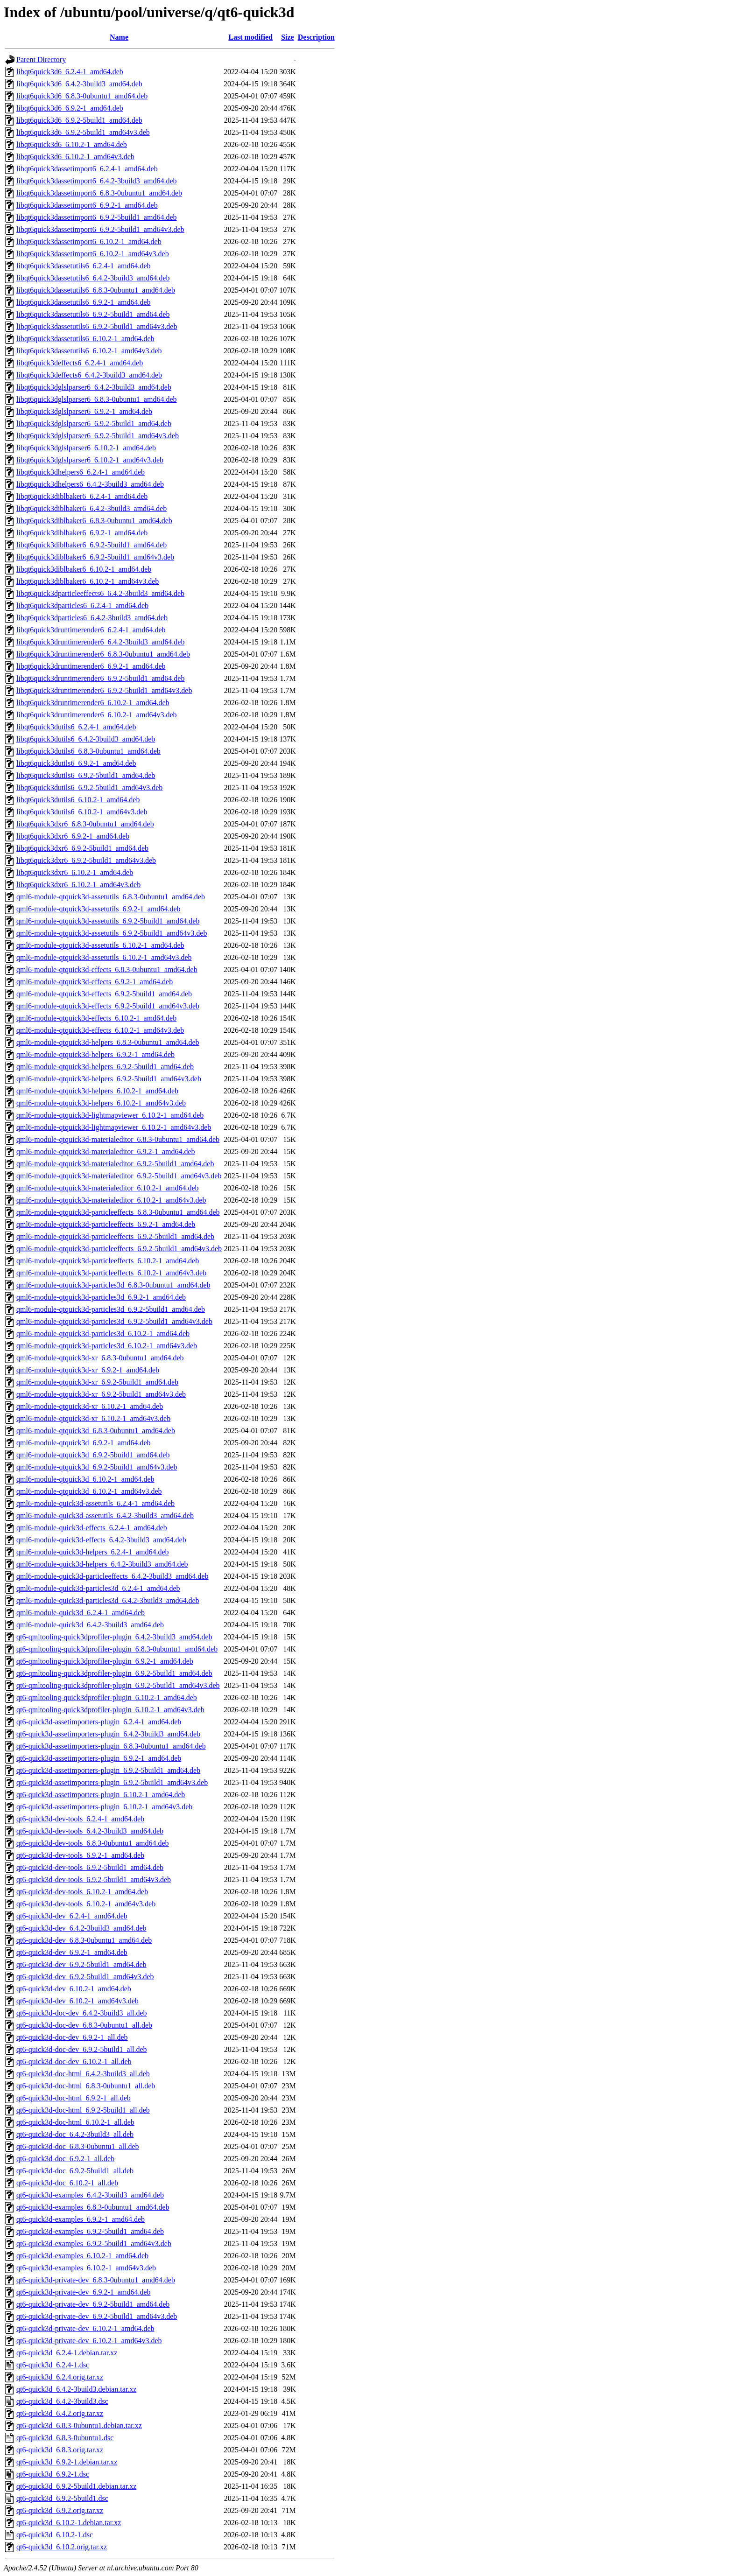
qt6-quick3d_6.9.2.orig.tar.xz (59, 2510)
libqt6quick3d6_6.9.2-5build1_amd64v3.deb (83, 132)
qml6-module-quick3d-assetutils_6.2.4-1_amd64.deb (95, 1503)
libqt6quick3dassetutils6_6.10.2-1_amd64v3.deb (89, 351)
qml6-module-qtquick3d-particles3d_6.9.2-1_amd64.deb (101, 1297)
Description (316, 37)
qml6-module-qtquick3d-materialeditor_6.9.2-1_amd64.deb (105, 1151)
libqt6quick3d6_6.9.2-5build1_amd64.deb (79, 120)
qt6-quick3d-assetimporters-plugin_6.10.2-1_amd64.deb (100, 1795)
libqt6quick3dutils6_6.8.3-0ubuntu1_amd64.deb (88, 751)
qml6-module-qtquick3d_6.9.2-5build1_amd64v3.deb (96, 1467)
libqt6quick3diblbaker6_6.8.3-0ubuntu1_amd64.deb (94, 521)
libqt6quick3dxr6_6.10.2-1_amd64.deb (74, 872)
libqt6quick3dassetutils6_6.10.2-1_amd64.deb (85, 339)
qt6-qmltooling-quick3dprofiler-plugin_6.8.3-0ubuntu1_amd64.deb (117, 1649)
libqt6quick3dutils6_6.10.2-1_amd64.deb (78, 800)
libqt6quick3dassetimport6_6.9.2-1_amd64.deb (87, 205)
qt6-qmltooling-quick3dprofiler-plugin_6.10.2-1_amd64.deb (106, 1697)
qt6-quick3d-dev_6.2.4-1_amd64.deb (71, 1916)
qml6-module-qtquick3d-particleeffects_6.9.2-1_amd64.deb (105, 1224)
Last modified (250, 37)
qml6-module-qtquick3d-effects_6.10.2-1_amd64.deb (96, 1018)
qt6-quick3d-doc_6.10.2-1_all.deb (67, 2183)
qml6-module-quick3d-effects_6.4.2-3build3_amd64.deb (101, 1540)
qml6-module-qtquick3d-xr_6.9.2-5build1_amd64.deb (97, 1382)
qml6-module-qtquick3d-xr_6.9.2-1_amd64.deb (87, 1370)
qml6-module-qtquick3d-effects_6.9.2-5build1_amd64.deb (104, 994)
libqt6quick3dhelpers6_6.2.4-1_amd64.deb (80, 472)
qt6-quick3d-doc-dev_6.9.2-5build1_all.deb (81, 2049)
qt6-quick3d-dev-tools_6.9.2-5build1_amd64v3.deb (93, 1879)
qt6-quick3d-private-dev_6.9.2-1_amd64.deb (83, 2292)
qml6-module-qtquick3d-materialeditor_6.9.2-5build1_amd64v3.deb (118, 1176)
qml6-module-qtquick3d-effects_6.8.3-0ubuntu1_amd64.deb (106, 969)
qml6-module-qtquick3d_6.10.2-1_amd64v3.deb (89, 1491)
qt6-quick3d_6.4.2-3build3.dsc (62, 2401)
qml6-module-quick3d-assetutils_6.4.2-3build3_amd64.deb (105, 1515)
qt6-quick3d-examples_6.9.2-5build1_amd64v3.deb (93, 2243)
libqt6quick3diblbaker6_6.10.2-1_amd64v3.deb (87, 581)
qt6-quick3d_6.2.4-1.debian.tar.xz (66, 2353)
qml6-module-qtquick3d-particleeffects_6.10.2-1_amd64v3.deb (111, 1273)
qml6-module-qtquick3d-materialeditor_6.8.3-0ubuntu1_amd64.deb (117, 1139)
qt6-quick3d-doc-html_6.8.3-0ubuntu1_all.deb (85, 2086)
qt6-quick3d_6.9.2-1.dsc (52, 2474)
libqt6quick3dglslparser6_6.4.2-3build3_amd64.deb (93, 387)
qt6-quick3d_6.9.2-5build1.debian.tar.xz (76, 2486)
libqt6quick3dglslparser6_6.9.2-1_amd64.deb (84, 411)
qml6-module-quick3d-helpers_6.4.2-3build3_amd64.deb (102, 1564)
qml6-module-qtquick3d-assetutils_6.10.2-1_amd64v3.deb (104, 957)
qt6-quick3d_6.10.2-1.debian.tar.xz (68, 2523)
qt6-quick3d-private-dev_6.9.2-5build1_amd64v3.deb (96, 2316)
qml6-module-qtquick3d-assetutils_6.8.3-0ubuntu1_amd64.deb (110, 897)
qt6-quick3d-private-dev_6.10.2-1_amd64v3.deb (89, 2341)
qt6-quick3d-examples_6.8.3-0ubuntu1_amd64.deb (92, 2207)
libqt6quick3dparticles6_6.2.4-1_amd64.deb (82, 605)
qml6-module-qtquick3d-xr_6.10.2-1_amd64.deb (89, 1406)
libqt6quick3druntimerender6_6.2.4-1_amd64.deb (90, 630)
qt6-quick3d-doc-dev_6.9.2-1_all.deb (72, 2037)
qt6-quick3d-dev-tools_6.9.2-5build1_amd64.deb (89, 1867)
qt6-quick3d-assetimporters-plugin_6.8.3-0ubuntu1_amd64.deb (111, 1746)
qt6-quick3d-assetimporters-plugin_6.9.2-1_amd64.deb (98, 1758)
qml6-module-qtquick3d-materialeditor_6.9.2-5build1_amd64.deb (115, 1164)
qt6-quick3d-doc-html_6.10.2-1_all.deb (75, 2122)
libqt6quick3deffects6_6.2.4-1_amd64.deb (79, 363)
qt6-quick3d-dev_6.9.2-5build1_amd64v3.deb (85, 1977)
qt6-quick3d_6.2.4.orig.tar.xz (59, 2377)
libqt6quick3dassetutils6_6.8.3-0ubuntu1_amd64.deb (95, 290)
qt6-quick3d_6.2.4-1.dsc (52, 2365)
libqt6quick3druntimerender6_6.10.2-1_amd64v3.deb (96, 715)
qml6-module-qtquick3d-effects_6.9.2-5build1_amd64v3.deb (107, 1006)
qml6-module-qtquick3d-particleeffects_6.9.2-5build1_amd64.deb (115, 1236)
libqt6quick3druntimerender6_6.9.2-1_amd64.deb (90, 666)
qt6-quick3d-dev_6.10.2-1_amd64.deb (73, 1989)
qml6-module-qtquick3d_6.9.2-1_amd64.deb (83, 1443)
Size (287, 37)
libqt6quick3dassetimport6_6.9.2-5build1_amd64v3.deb (100, 229)
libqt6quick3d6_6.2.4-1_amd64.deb (69, 72)
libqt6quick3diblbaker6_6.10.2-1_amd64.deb (83, 569)
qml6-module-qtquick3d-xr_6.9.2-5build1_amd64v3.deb (101, 1394)
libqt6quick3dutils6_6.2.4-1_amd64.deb (76, 727)
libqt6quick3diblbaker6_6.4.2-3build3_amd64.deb (91, 508)
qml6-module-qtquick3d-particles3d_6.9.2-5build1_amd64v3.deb (114, 1321)
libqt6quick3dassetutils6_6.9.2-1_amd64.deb (83, 302)
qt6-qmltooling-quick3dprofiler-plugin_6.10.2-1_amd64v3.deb (110, 1710)
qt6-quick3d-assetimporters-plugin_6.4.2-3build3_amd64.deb (108, 1734)
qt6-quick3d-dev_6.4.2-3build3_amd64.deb (81, 1928)
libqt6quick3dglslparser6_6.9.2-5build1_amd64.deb (93, 423)
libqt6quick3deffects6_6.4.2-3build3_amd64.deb (89, 375)
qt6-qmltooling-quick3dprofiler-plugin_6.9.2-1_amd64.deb (104, 1661)
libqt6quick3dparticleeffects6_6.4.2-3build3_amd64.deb (100, 593)
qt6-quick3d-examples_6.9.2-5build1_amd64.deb (90, 2231)
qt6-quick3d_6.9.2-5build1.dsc (62, 2498)
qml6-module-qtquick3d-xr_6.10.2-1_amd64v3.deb (93, 1418)
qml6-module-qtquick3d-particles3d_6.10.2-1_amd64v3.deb (106, 1346)
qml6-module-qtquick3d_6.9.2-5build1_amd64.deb (92, 1455)
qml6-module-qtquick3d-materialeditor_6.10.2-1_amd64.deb (107, 1188)
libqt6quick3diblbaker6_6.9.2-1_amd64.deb (82, 533)
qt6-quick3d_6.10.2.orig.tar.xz (61, 2547)
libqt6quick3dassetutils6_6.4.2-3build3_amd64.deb (92, 278)
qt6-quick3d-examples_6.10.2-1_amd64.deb (82, 2256)
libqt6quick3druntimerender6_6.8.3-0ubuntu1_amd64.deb (103, 654)
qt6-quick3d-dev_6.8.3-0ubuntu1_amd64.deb (84, 1940)
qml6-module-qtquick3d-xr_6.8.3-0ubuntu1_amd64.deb (100, 1358)
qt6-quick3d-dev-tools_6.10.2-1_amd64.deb (82, 1892)
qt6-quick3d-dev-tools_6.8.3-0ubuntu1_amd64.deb (92, 1843)
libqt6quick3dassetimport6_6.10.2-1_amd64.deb (89, 241)
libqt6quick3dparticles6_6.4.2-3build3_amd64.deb (92, 618)
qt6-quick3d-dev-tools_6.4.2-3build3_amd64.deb (89, 1831)
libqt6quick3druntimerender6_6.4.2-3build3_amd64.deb (100, 642)
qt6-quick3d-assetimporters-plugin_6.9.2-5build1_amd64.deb (108, 1770)
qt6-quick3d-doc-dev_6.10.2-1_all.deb (74, 2061)
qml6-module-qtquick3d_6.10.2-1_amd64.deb (85, 1479)
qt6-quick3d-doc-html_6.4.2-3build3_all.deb (83, 2074)
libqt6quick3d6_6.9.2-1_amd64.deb (69, 108)
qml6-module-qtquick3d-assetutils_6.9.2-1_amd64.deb (98, 909)
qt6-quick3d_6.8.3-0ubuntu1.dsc (64, 2438)
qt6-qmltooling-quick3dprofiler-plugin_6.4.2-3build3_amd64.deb (114, 1637)
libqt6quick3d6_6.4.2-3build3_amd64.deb (79, 84)
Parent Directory (41, 59)
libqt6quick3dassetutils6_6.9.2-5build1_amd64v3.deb (96, 326)
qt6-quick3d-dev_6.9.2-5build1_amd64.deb (81, 1964)
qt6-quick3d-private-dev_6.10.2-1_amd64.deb (85, 2328)
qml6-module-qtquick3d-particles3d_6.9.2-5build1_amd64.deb (110, 1309)
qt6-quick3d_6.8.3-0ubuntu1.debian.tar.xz (79, 2425)
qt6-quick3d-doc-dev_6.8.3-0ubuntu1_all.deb (84, 2025)
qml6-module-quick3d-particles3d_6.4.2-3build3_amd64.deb (107, 1600)
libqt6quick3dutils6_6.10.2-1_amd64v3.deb (81, 812)
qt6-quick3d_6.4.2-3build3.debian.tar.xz (76, 2389)
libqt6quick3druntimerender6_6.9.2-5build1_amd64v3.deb (104, 690)
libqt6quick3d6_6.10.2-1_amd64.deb (71, 144)
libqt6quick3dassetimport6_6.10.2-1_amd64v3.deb (92, 254)
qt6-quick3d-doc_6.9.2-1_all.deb (65, 2159)
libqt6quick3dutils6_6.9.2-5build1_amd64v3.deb (89, 787)
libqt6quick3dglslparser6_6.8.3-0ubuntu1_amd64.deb (96, 399)
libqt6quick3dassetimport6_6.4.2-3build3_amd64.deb (96, 181)
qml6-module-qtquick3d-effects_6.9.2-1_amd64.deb (94, 982)
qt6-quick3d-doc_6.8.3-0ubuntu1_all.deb (77, 2146)
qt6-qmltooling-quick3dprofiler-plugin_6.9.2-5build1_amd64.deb (114, 1673)
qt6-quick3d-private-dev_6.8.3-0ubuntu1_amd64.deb (95, 2280)
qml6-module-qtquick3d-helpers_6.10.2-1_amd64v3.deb (101, 1103)
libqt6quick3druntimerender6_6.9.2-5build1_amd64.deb (100, 678)
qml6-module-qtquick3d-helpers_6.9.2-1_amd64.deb (95, 1054)
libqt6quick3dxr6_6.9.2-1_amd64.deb (72, 836)
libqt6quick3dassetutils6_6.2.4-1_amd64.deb (83, 266)
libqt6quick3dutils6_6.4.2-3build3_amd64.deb (85, 739)
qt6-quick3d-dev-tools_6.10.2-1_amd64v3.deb (85, 1904)
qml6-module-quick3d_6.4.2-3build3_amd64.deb (90, 1625)
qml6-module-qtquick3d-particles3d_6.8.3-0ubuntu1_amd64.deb (113, 1285)
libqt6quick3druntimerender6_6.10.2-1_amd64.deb (92, 703)
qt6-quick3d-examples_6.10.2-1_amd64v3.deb (86, 2268)
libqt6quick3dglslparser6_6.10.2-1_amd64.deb (86, 448)
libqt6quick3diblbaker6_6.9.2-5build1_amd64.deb (91, 545)
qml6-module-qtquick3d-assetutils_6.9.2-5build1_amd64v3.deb (111, 933)
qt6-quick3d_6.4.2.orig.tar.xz (59, 2413)
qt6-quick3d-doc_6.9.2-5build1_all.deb (75, 2171)
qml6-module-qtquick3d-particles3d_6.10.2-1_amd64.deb (103, 1333)
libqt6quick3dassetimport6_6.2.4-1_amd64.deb (87, 169)
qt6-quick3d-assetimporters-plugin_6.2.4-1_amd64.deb (98, 1722)
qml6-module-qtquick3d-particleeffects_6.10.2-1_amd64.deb (107, 1261)
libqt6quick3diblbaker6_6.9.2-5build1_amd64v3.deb (95, 557)
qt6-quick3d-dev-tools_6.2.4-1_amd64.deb (80, 1819)
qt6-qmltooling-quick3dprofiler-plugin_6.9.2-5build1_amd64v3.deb (118, 1685)
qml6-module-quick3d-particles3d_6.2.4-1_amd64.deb (98, 1588)
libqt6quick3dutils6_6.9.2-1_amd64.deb (76, 763)
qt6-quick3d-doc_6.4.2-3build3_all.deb (75, 2134)
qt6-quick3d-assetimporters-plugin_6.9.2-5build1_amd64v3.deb (112, 1782)
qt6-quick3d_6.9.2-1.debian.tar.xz (66, 2462)
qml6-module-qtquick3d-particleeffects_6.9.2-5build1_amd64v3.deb (119, 1249)
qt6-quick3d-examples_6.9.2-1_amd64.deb (80, 2219)
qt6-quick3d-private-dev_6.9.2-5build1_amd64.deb (92, 2304)
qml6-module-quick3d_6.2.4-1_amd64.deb (80, 1613)
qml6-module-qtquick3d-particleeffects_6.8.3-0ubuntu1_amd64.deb (118, 1212)
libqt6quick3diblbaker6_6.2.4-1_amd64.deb (82, 496)
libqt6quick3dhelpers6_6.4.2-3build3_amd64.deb (90, 484)
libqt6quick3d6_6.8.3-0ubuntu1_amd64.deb (82, 96)
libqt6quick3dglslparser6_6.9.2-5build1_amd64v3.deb (97, 436)
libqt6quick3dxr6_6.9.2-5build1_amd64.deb (82, 848)
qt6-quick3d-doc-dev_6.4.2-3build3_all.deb (81, 2013)
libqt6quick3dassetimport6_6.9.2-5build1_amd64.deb (96, 217)
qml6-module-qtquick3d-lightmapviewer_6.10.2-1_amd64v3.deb (113, 1127)
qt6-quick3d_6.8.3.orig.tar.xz (59, 2450)
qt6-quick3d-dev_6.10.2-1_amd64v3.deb (77, 2001)
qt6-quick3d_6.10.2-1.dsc (54, 2535)
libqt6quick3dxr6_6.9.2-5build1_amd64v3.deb (86, 860)
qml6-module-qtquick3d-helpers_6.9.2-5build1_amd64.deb (105, 1067)
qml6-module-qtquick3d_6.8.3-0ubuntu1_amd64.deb (95, 1431)
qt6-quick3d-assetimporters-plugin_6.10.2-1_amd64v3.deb (104, 1807)
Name (119, 37)
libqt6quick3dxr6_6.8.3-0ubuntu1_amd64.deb (85, 824)
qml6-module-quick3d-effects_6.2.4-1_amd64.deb (91, 1528)
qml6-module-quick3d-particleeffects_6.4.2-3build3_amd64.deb (112, 1576)
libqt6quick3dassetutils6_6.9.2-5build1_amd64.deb (92, 314)
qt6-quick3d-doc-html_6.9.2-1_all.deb (73, 2098)
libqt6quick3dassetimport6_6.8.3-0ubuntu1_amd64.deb (99, 193)
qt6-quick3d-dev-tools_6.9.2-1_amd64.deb (80, 1855)
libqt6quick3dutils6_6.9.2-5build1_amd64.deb (85, 775)
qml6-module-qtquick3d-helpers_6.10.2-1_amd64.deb (97, 1091)
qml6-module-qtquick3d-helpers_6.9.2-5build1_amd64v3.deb (108, 1079)
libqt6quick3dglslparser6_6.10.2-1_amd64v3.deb (89, 460)
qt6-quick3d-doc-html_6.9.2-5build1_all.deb (83, 2110)
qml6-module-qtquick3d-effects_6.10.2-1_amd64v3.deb (100, 1030)
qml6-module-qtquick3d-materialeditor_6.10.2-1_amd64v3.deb (111, 1200)
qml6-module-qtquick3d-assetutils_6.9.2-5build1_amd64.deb (107, 921)
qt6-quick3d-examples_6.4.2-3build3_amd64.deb (90, 2195)
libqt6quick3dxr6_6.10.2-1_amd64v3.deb (78, 885)
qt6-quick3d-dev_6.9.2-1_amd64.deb (71, 1952)
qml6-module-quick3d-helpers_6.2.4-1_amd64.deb (92, 1552)
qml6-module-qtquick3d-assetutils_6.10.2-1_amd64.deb (100, 945)
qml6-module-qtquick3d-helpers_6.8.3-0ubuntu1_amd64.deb (107, 1042)
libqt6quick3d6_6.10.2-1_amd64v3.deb (75, 157)
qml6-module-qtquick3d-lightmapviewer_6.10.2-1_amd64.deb (110, 1115)
